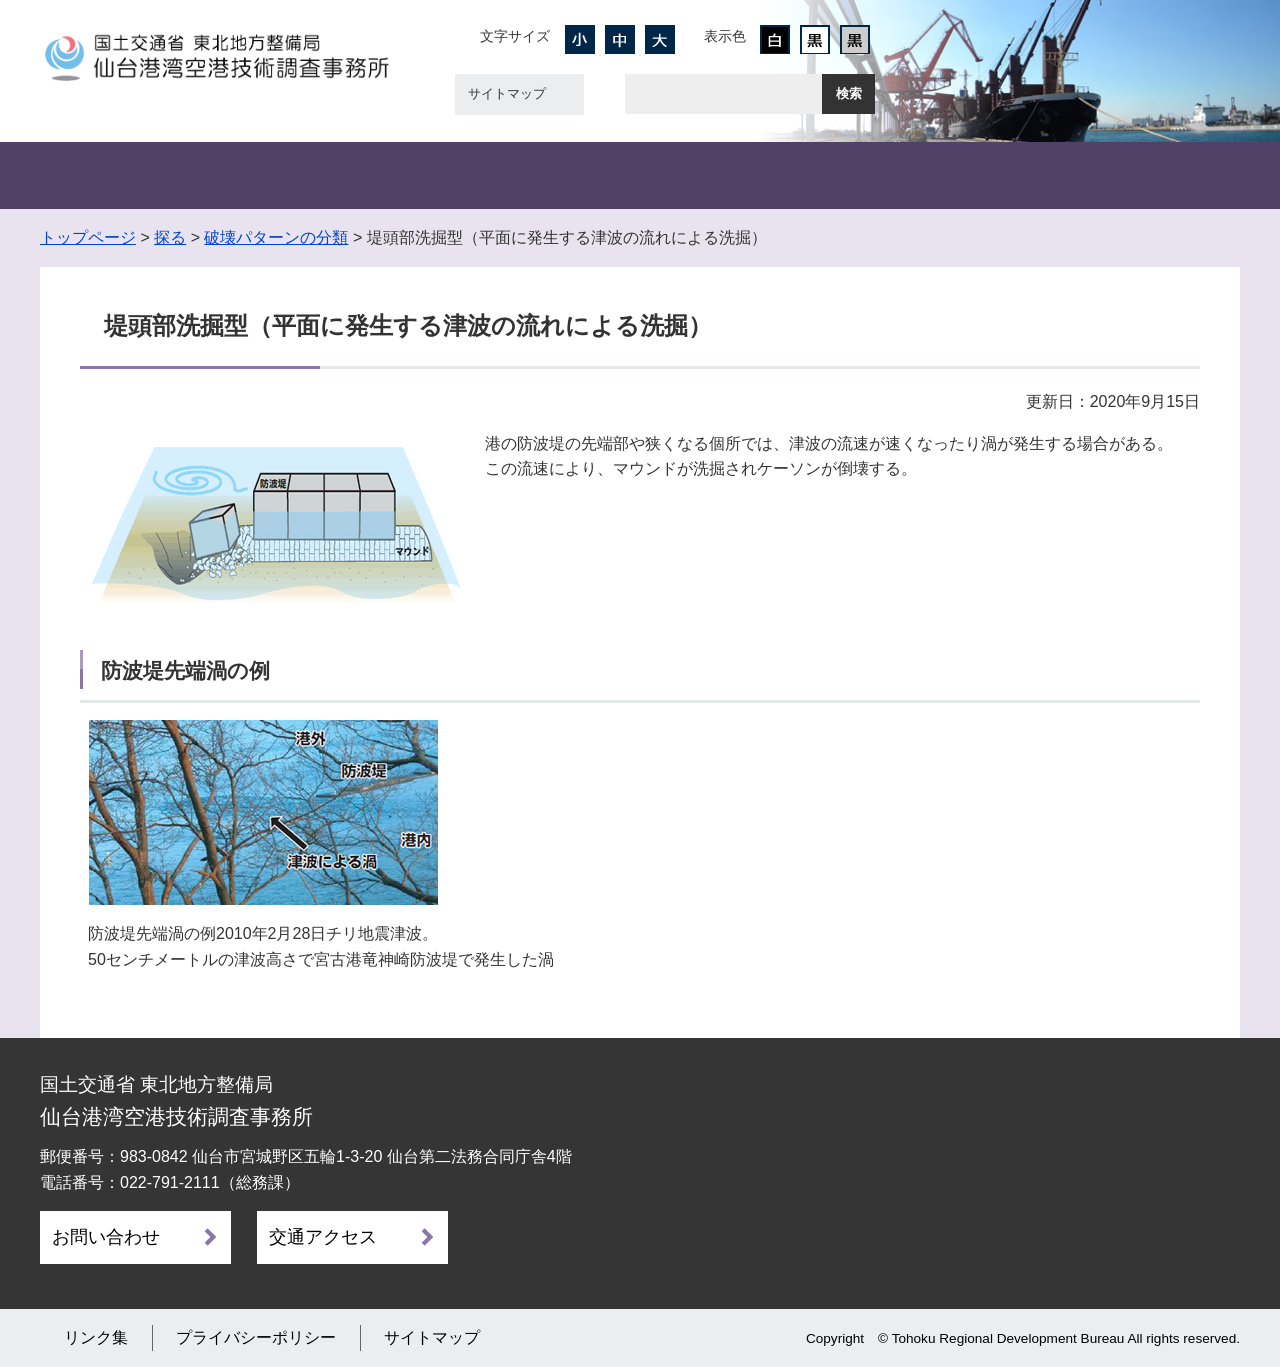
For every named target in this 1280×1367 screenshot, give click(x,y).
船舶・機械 (740, 175)
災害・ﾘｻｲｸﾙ (1140, 175)
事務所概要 (140, 175)
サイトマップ (507, 93)
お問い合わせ (106, 1237)
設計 (540, 175)
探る (170, 237)
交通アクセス (323, 1237)
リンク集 (96, 1337)
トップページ (88, 237)
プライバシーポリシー (256, 1337)
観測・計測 (340, 175)
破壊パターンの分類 (276, 237)
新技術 (940, 175)
